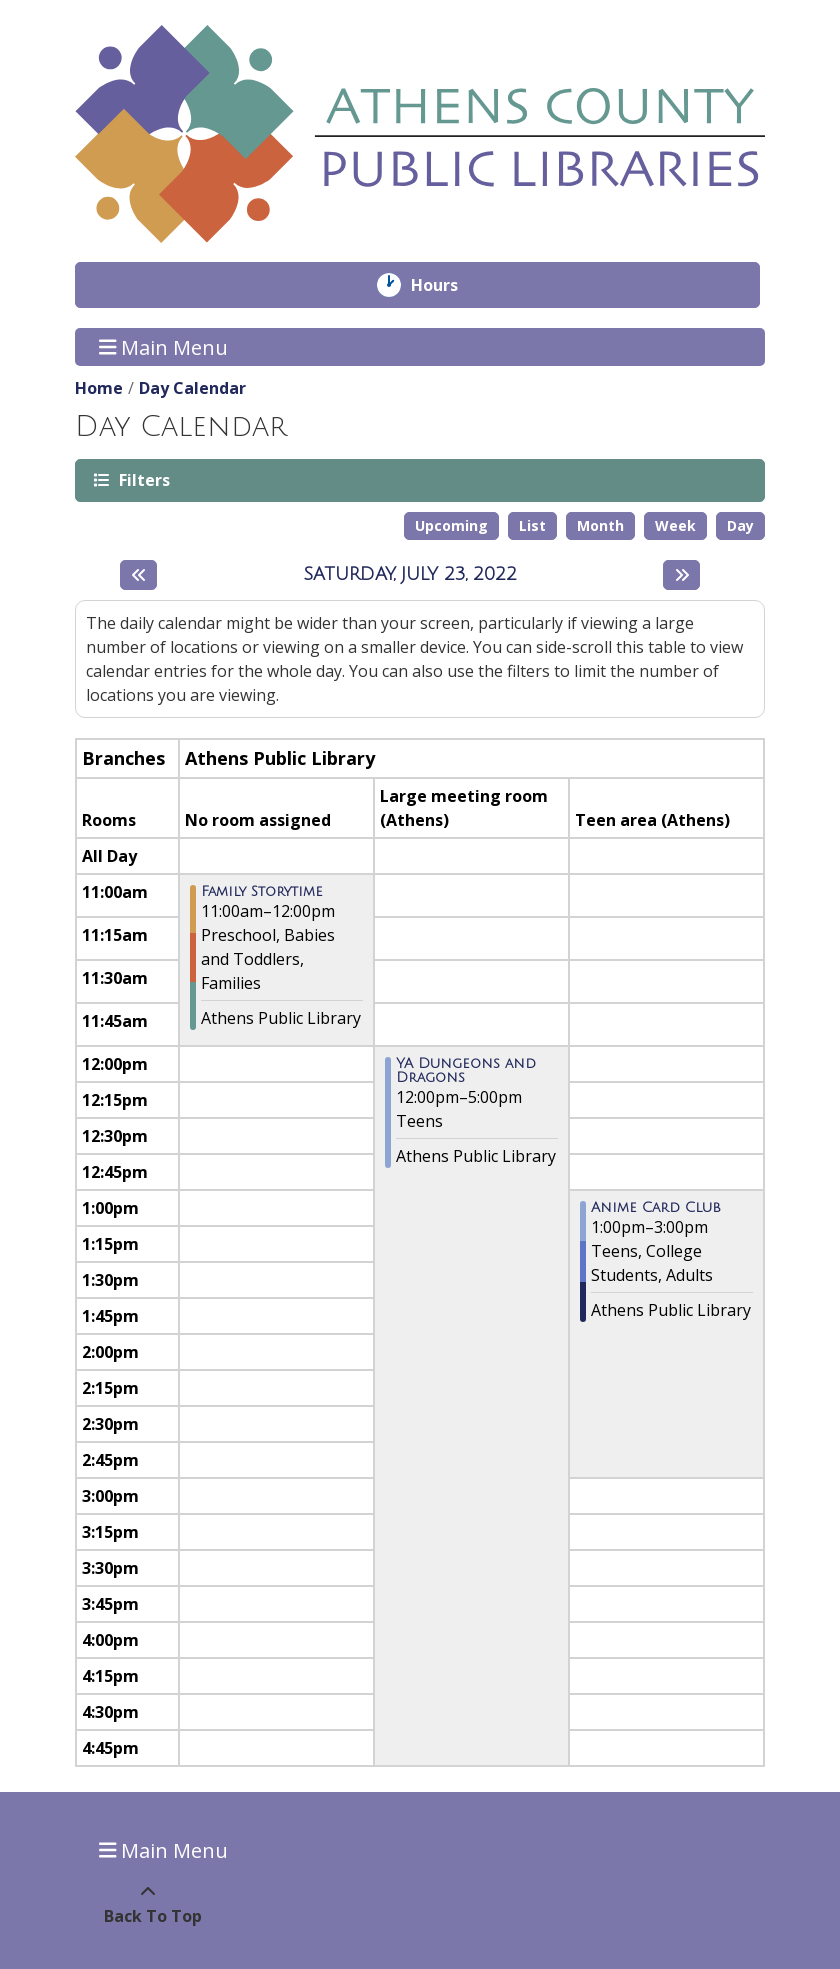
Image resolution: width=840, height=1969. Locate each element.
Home (99, 388)
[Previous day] (138, 575)
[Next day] (681, 575)
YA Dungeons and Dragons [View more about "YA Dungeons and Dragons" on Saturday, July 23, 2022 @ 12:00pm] (466, 1071)
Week (675, 525)
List (532, 525)
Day (740, 525)
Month (600, 525)
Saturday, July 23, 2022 (410, 574)
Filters (143, 479)
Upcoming (451, 525)
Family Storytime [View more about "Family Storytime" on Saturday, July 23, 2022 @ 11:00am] (262, 892)
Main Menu (164, 346)
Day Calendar (192, 388)
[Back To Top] (147, 1904)
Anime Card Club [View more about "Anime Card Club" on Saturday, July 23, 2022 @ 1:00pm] (656, 1208)
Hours (448, 285)
